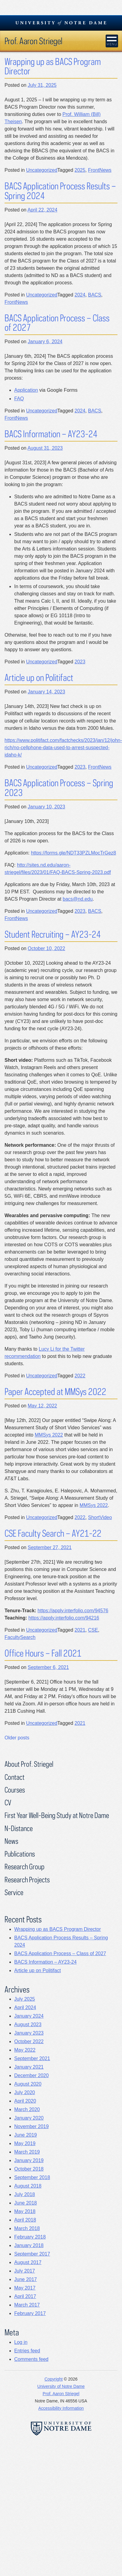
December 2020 (31, 2075)
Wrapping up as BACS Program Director (53, 66)
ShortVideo (100, 1517)
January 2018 (29, 2245)
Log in (21, 2342)
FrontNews (99, 170)
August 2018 (27, 2185)
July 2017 (24, 2270)
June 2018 (25, 2202)
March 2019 (27, 2152)
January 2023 (29, 2033)
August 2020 (27, 2084)
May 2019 (24, 2143)
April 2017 (25, 2296)
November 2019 (31, 2126)
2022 (79, 1375)
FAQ (19, 398)
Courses (15, 1789)
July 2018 (24, 2194)
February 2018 (30, 2236)
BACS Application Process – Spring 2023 (59, 787)
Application (26, 390)
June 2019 (25, 2135)
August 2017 (27, 2262)
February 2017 (30, 2313)
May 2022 (24, 2050)
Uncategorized (41, 170)
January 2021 (29, 2067)
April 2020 (25, 2101)
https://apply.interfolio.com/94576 (73, 1610)
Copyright (54, 2379)
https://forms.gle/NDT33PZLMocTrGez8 (73, 852)
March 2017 (27, 2304)
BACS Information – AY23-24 (51, 433)
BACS (94, 294)
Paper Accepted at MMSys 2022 (55, 1391)
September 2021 (32, 2058)
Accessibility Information (61, 2408)
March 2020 (27, 2109)
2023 (79, 661)
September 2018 (32, 2177)
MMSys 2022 (49, 1434)
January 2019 (29, 2160)
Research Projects (27, 1879)
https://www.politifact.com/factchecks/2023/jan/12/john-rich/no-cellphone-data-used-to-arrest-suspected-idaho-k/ (63, 747)
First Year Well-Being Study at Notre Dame (57, 1815)
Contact (15, 1776)
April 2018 (25, 2219)
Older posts (17, 1737)
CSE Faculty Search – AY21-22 (53, 1533)
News (11, 1840)
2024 (79, 294)
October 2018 (29, 2168)
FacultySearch (20, 1637)
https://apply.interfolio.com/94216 (63, 1617)
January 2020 (29, 2118)
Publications (20, 1853)
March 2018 (27, 2228)
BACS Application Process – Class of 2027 (57, 322)
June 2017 (25, 2279)
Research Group (25, 1866)
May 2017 (24, 2287)
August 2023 (27, 2024)
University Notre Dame (61, 22)
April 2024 (25, 2007)
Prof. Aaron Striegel (33, 41)
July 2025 (24, 1999)
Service (14, 1892)
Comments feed (31, 2359)
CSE (93, 1630)
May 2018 (24, 2211)
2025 (79, 170)
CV (8, 1802)
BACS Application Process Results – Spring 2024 (60, 190)
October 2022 (29, 2041)
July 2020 (24, 2092)
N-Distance (19, 1828)
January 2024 (29, 2016)
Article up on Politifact (39, 677)
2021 (79, 1630)
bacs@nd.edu (78, 899)
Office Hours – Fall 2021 (43, 1653)
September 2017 (32, 2253)
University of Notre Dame (60, 2386)
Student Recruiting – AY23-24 (53, 934)
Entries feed (27, 2350)
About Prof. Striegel (29, 1763)
